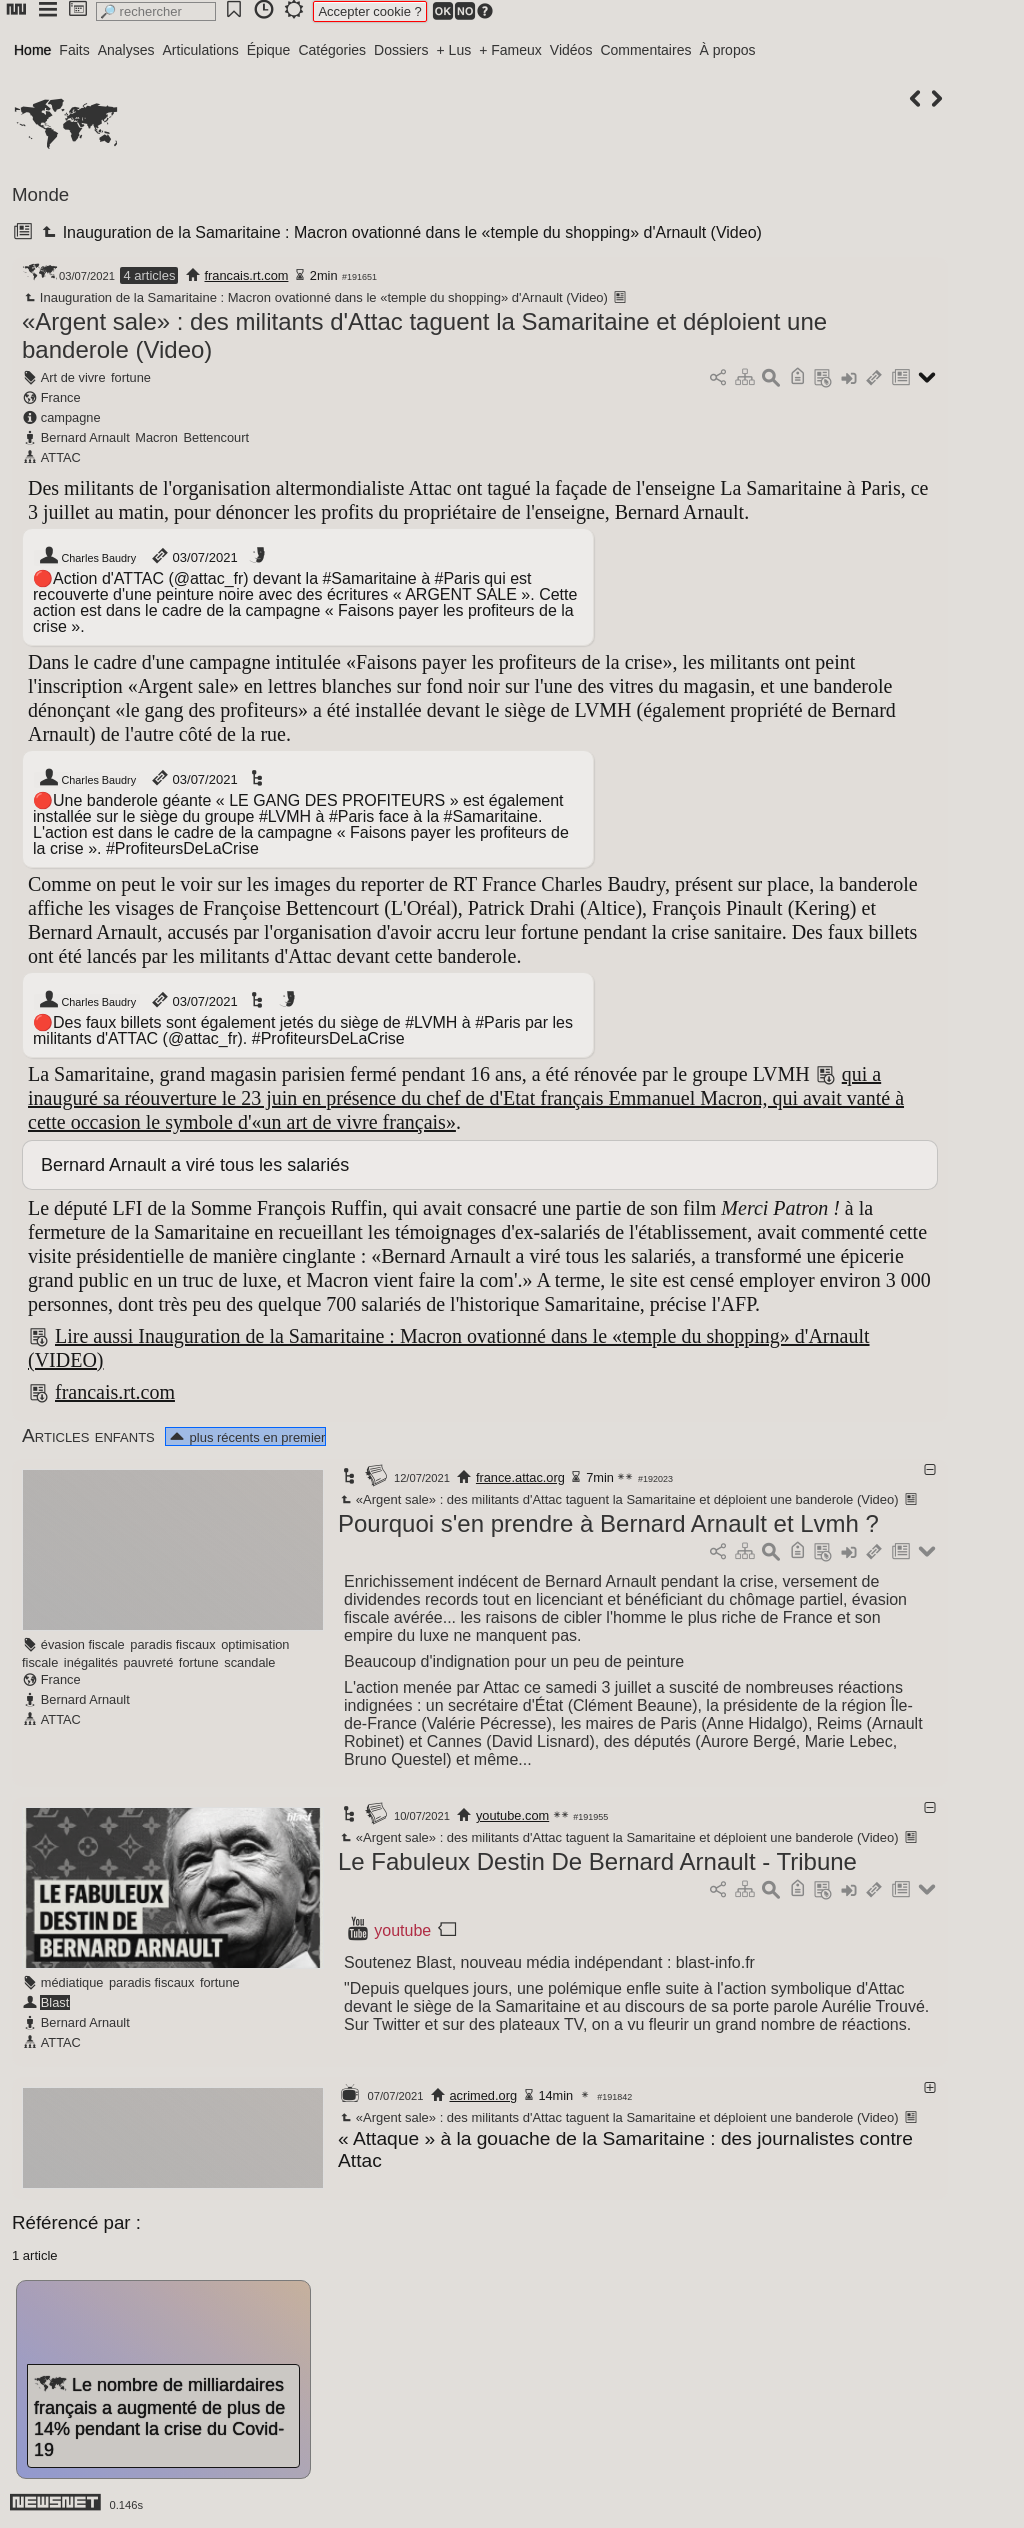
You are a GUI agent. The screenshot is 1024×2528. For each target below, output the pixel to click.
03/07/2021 (193, 557)
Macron (156, 437)
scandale (249, 1662)
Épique (269, 50)
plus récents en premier (246, 1437)
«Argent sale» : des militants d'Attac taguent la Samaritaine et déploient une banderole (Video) (618, 1499)
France (61, 397)
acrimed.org (483, 2095)
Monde (40, 194)
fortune (131, 377)
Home (32, 50)
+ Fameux (510, 50)
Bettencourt (216, 437)
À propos (727, 50)
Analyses (126, 50)
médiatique (72, 1982)
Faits (74, 50)
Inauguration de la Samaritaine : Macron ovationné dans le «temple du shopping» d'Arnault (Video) (399, 232)
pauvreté (148, 1662)
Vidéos (571, 50)
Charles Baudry (87, 558)
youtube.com (512, 1815)
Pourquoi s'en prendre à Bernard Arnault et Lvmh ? (608, 1523)
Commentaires (645, 50)
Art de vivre (73, 377)
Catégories (332, 50)
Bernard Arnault (85, 437)
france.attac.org (520, 1477)
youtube (402, 1930)
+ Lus (454, 50)
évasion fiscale (83, 1644)
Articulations (201, 50)
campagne (71, 417)
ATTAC (61, 457)
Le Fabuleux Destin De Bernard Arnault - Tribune (597, 1861)
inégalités (91, 1662)
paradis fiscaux (172, 1644)
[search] (156, 11)
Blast (55, 2002)
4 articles (149, 275)
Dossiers (401, 50)
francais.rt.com (247, 275)
